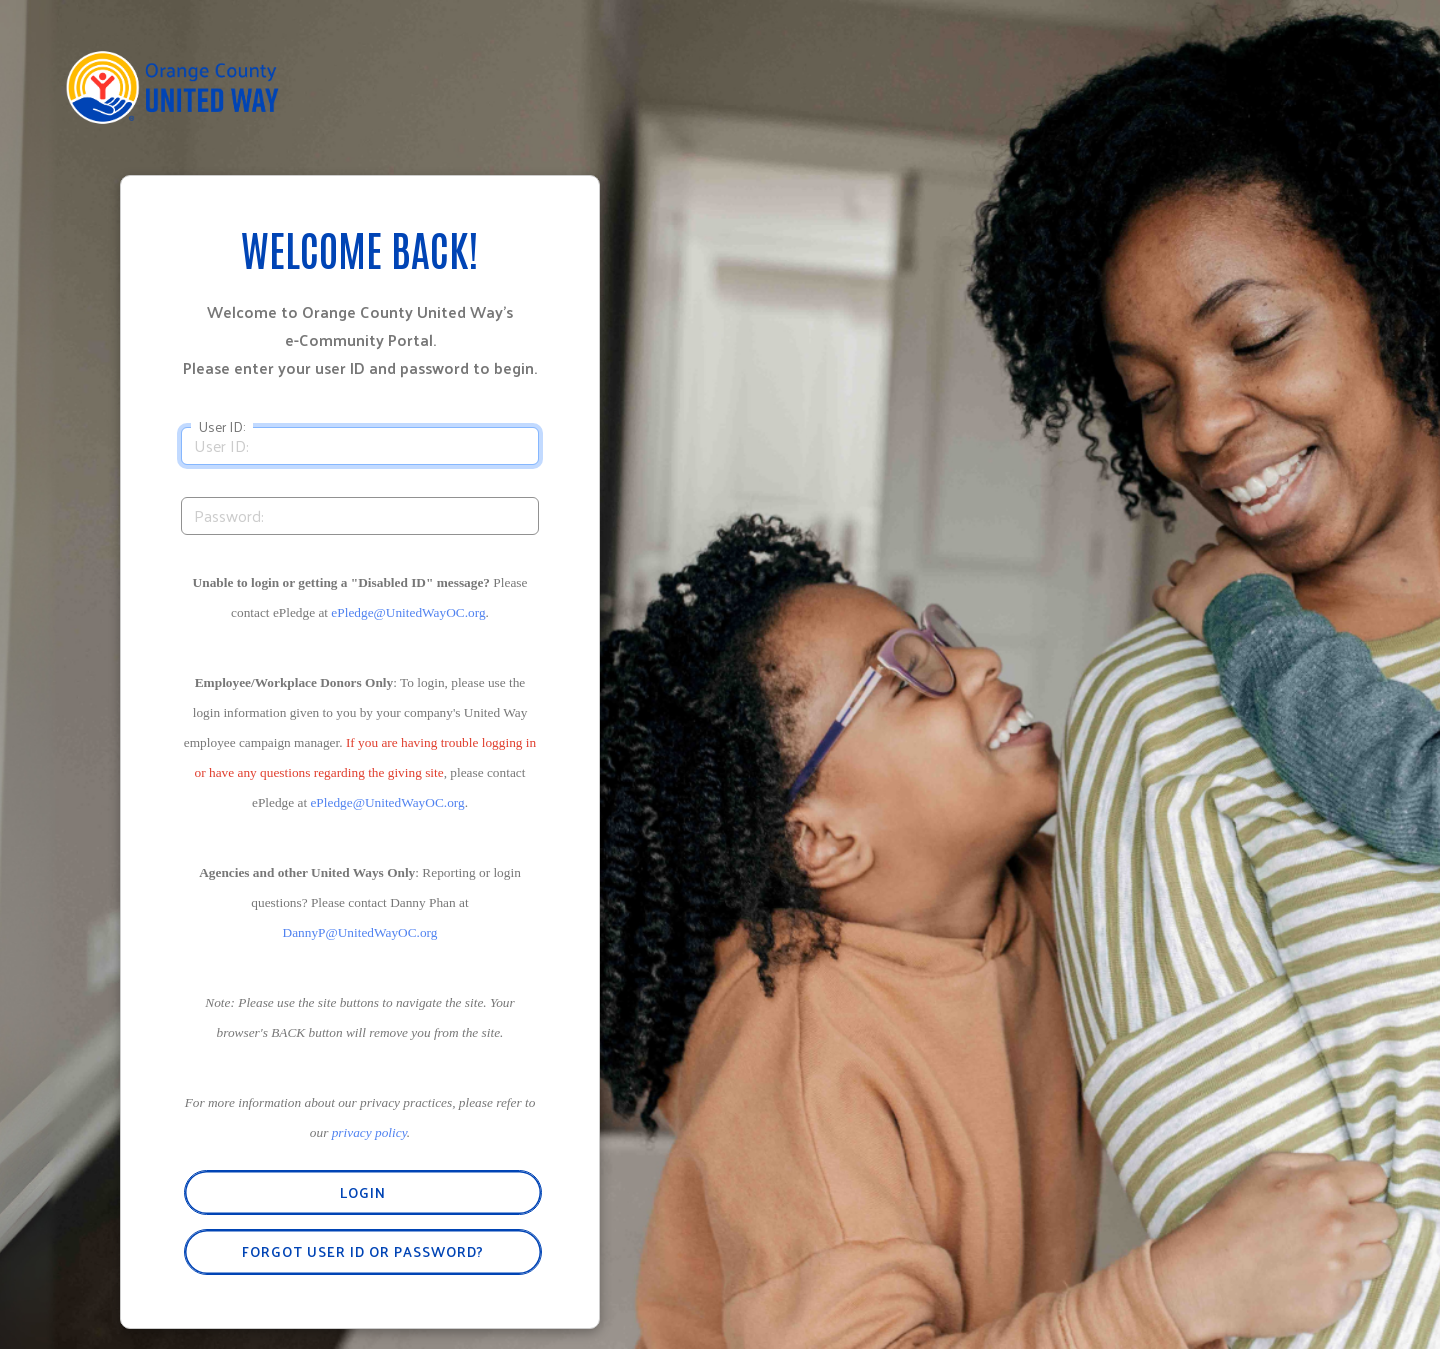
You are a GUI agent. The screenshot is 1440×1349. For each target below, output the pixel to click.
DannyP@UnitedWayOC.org (360, 932)
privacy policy (369, 1132)
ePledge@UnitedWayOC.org (408, 612)
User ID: (222, 427)
